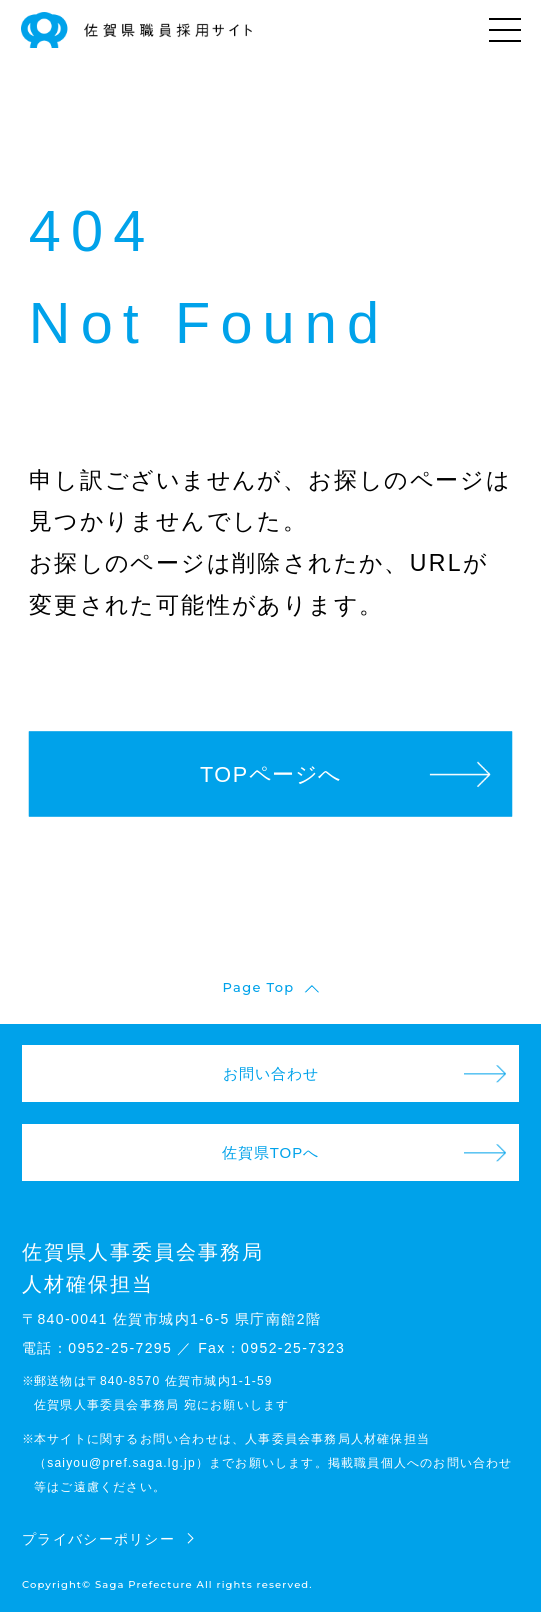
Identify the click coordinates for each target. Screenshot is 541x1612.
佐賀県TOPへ (271, 1152)
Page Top (259, 987)
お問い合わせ (271, 1073)
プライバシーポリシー (98, 1539)
